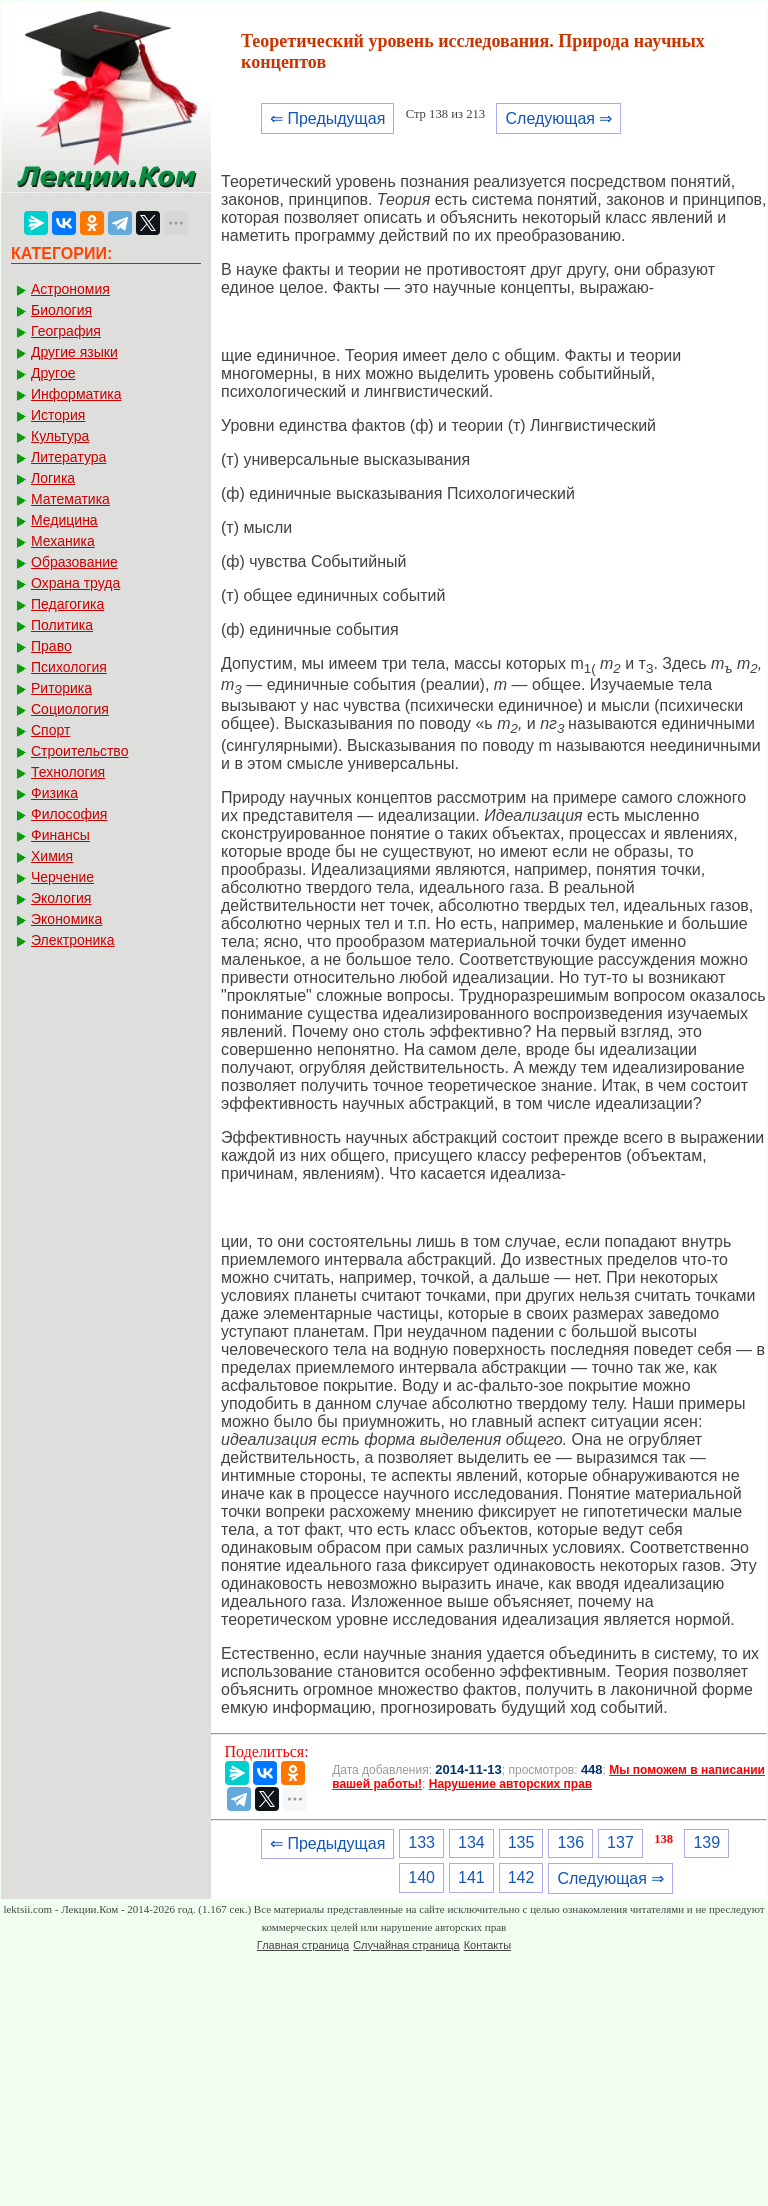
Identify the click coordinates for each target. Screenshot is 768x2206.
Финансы (60, 835)
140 (421, 1877)
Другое (53, 373)
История (58, 415)
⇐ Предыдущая (327, 118)
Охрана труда (75, 583)
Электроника (73, 940)
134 (471, 1842)
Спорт (50, 730)
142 (521, 1877)
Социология (70, 709)
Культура (60, 436)
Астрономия (70, 289)
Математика (70, 499)
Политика (62, 625)
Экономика (66, 919)
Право (51, 646)
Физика (54, 793)
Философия (69, 814)
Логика (53, 478)
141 (471, 1877)
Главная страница (303, 1945)
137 (620, 1842)
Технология (68, 772)
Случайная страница (406, 1945)
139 (706, 1842)
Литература (68, 457)
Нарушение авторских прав (510, 1784)
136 (570, 1842)
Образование (74, 562)
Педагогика (67, 604)
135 (521, 1842)
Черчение (62, 877)
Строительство (79, 751)
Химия (52, 856)
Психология (69, 667)
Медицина (64, 520)
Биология (61, 310)
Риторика (61, 688)
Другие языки (74, 352)
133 (421, 1842)
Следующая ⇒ (558, 118)
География (66, 331)
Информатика (76, 394)
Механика (63, 541)
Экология (61, 898)
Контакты (488, 1945)
